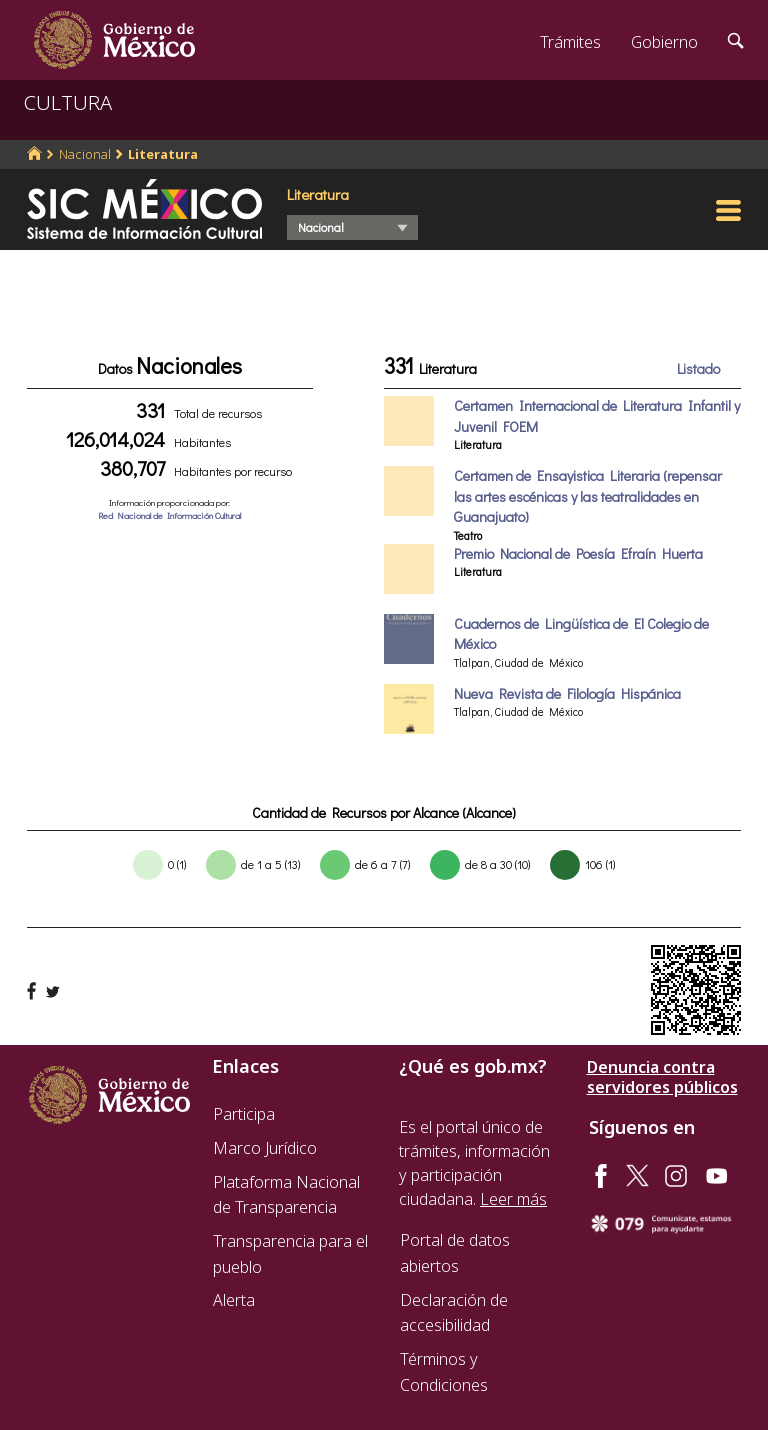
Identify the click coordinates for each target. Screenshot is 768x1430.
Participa (244, 1114)
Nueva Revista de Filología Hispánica (567, 693)
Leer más (513, 1199)
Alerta (234, 1300)
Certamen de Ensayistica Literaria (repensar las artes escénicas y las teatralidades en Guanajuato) (588, 496)
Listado (698, 368)
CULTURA (68, 102)
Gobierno (664, 42)
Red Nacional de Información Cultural (169, 515)
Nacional (85, 154)
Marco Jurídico (265, 1148)
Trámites (570, 42)
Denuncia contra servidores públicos (662, 1077)
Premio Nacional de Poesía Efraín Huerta (578, 553)
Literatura (163, 154)
